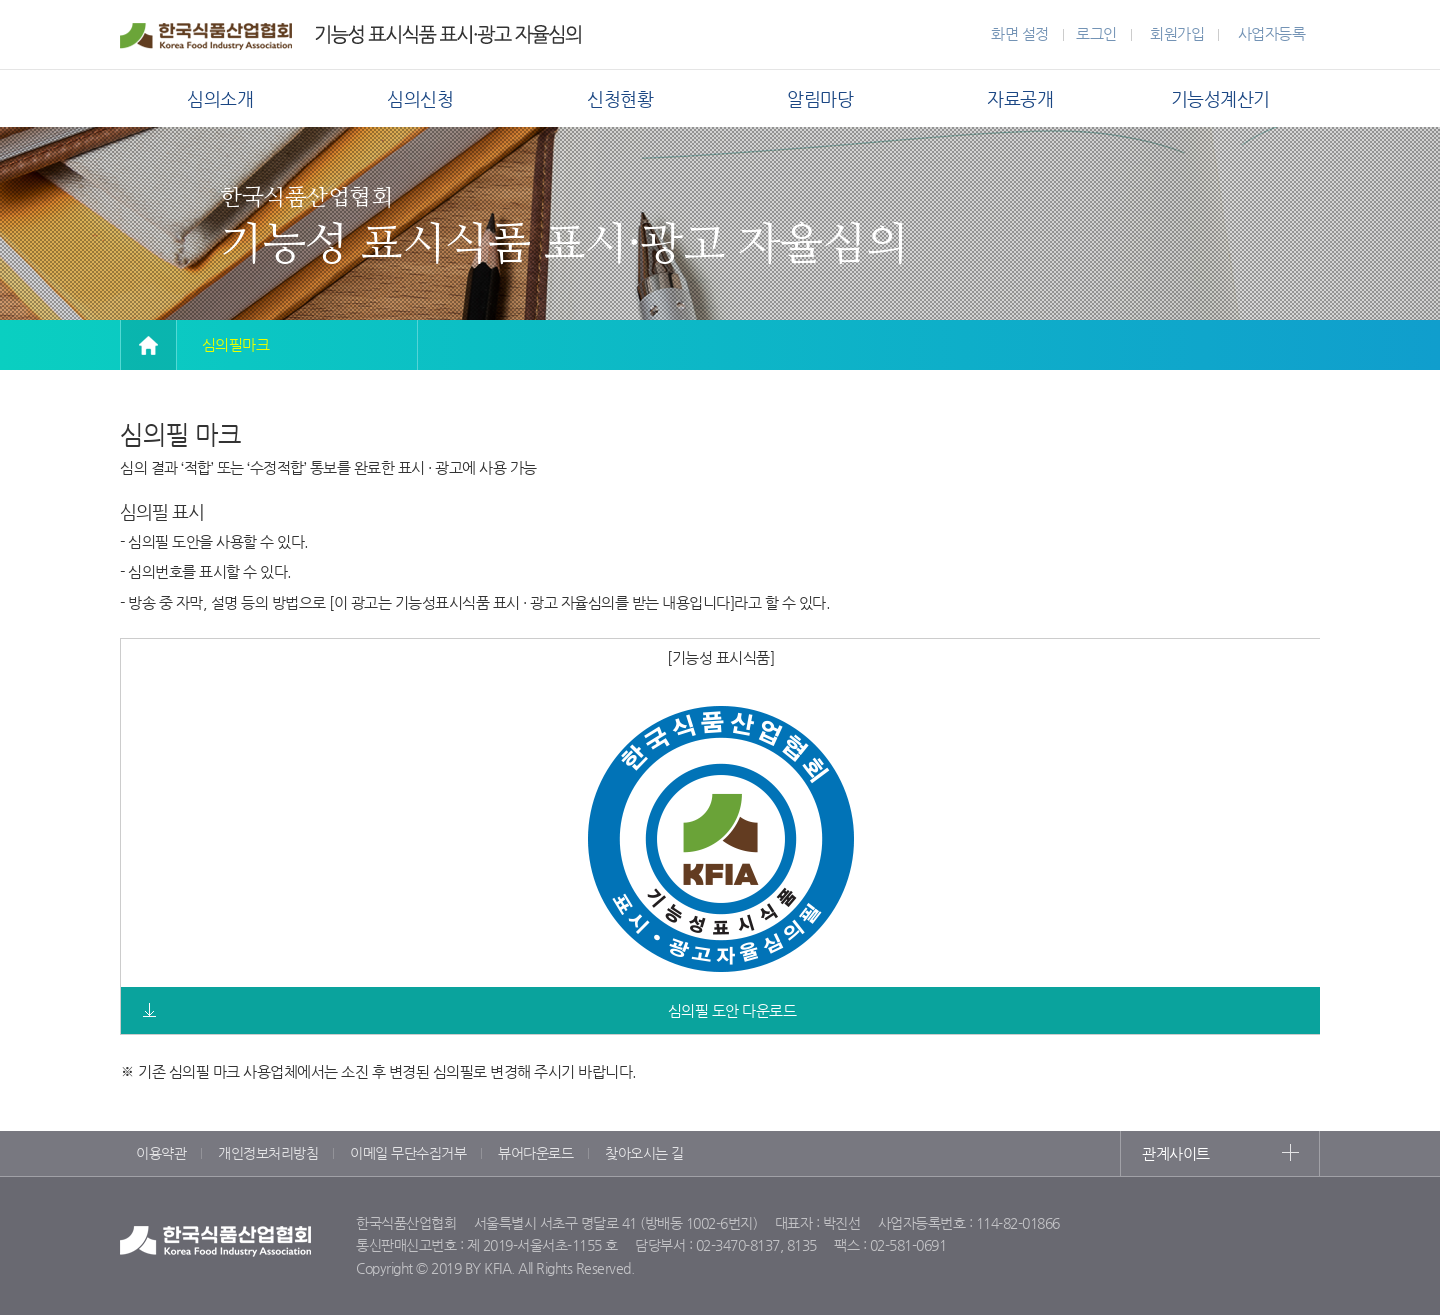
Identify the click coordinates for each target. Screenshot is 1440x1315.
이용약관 (161, 1153)
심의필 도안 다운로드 (732, 1010)
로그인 (1096, 33)
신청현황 (620, 98)
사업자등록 (1272, 33)
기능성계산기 (1220, 98)
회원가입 (1177, 33)
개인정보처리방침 (268, 1153)
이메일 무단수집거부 (408, 1153)
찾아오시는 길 (644, 1153)
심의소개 (220, 98)
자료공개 (1020, 98)
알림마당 (820, 98)
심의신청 (420, 98)
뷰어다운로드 (535, 1153)
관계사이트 (1176, 1153)
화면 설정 (1020, 33)
